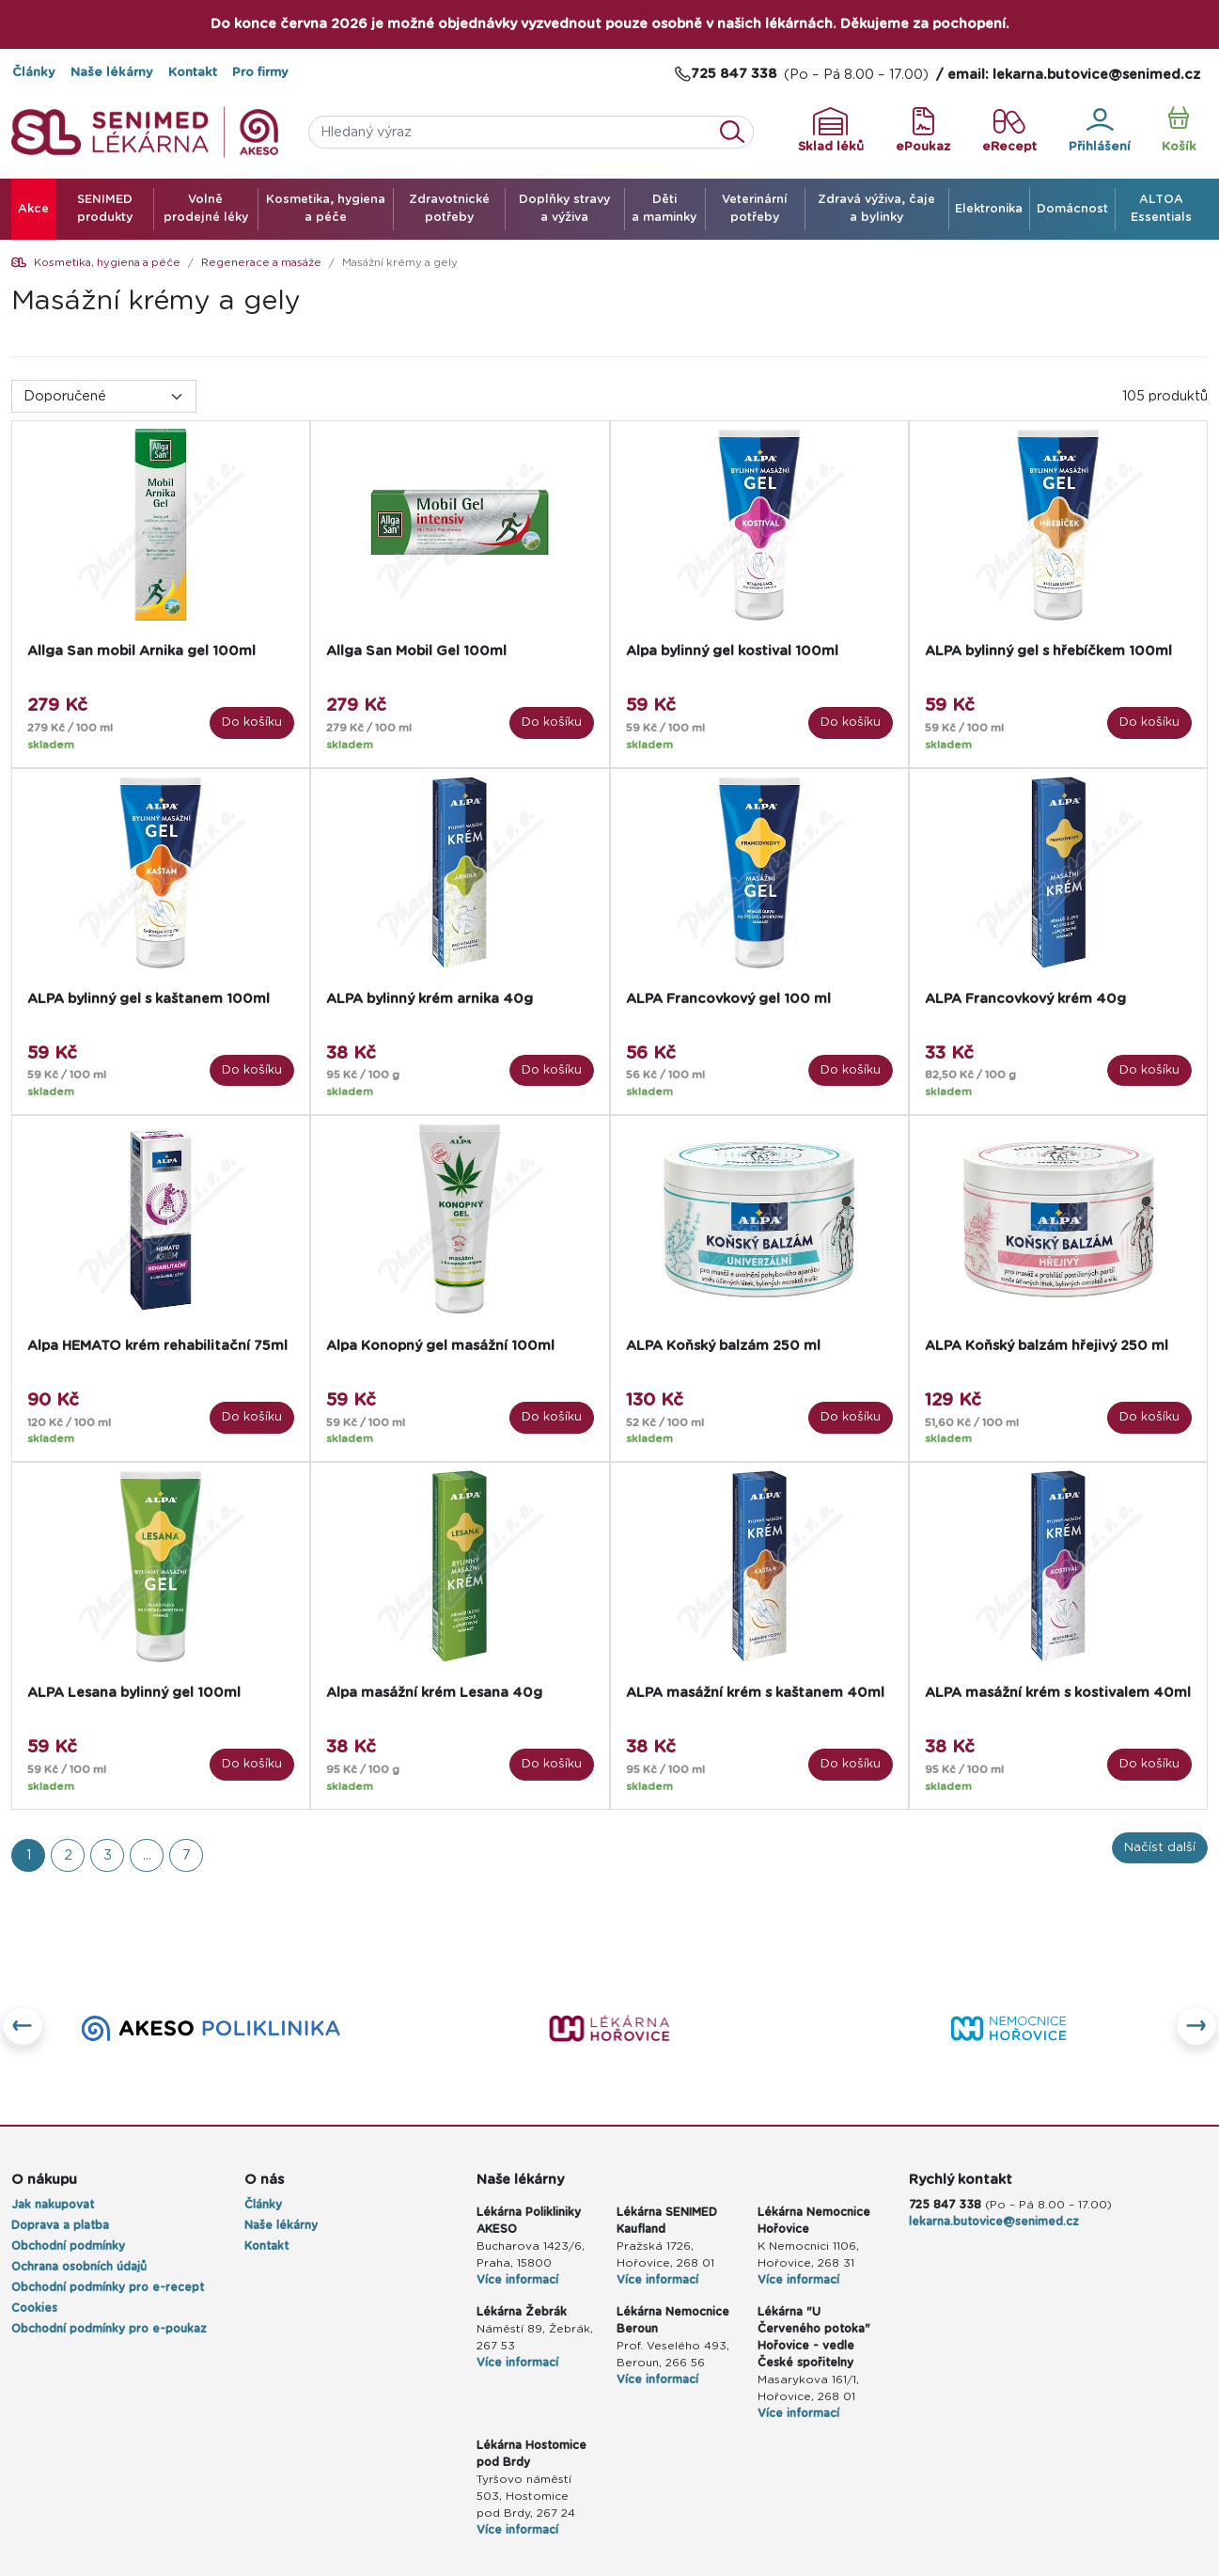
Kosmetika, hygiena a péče (107, 263)
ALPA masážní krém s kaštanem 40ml (755, 1693)
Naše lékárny (111, 73)
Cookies (34, 2308)
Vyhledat (738, 132)
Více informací (517, 2279)
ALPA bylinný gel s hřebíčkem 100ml (1048, 651)
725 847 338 (945, 2204)
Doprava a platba (60, 2225)
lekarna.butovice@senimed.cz (994, 2221)
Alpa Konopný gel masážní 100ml (440, 1346)
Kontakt (192, 73)
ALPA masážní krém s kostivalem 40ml (1058, 1693)
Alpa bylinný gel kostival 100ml (732, 651)
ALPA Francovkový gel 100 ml (728, 999)
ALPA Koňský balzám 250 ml (723, 1346)
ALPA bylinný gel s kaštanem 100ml (148, 999)
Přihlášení (1100, 130)
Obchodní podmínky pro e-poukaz (109, 2328)
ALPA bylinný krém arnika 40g (429, 999)
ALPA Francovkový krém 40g (1025, 999)
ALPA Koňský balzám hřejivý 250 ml (1046, 1346)
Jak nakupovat (52, 2204)
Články (33, 73)
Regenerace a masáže (261, 263)
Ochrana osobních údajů (79, 2266)
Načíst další (1160, 1848)
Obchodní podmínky (68, 2246)
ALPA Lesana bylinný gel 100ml (134, 1693)
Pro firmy (260, 73)
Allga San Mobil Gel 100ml (416, 651)
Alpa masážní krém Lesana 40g (434, 1693)
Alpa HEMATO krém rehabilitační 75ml (157, 1346)
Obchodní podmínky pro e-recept (107, 2287)
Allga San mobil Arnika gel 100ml (141, 651)
